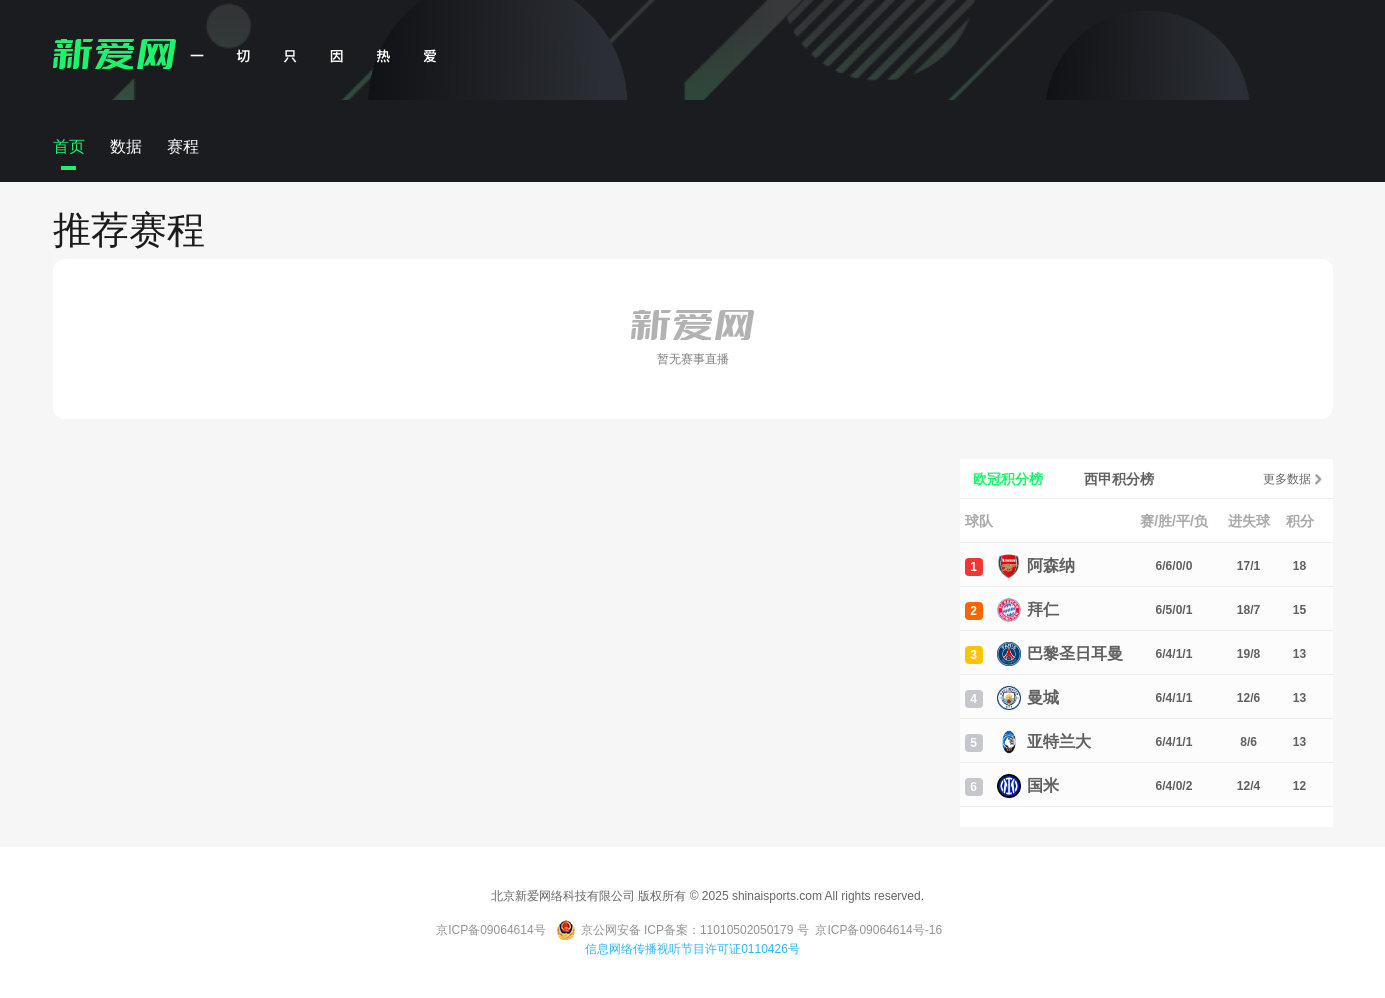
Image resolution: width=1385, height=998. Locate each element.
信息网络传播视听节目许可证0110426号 (692, 949)
